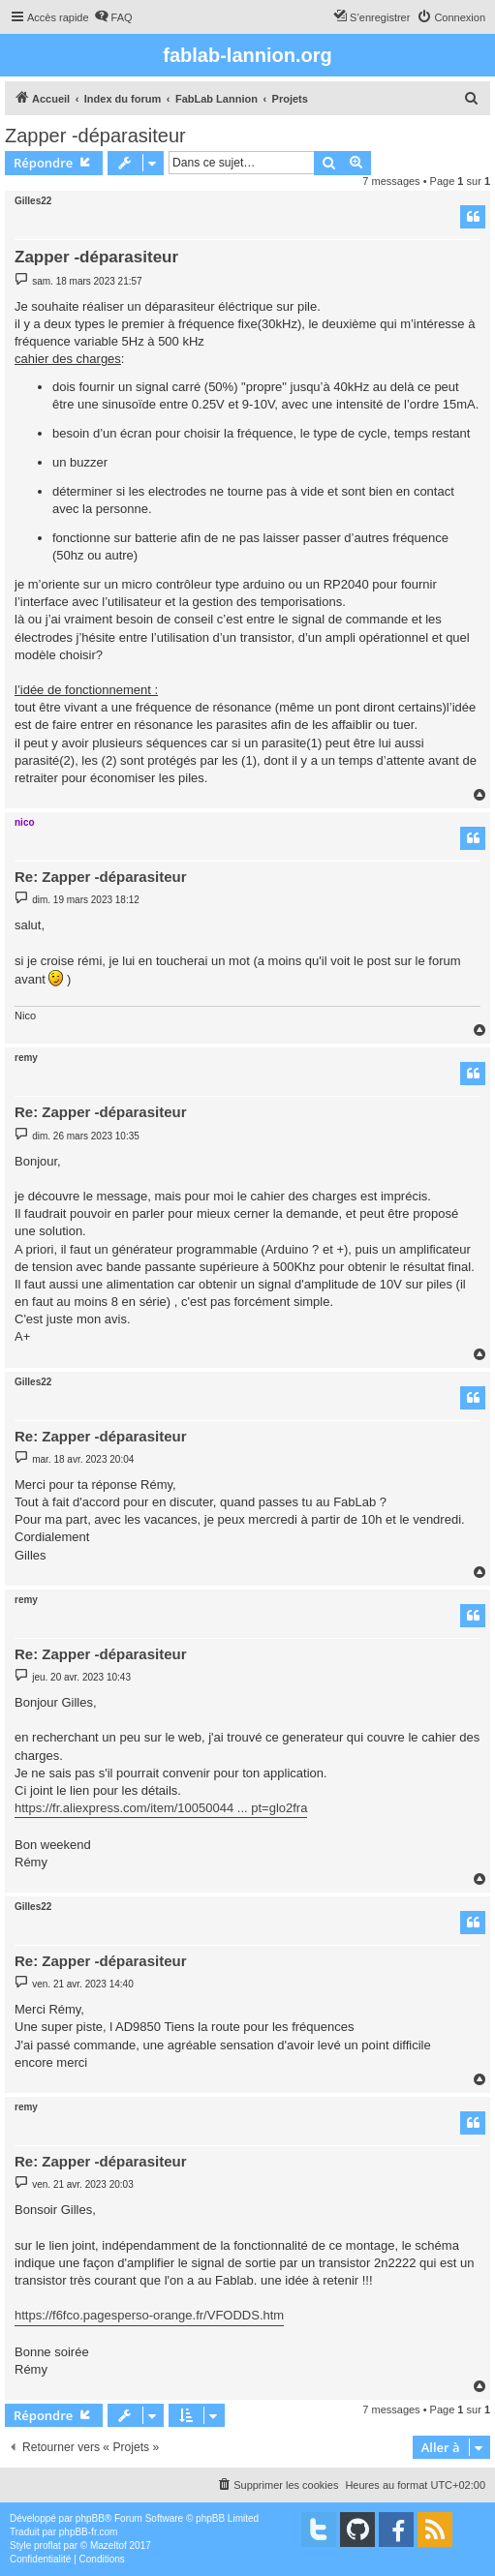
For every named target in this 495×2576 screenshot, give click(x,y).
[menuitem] (113, 17)
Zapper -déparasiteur (95, 135)
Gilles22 (33, 201)
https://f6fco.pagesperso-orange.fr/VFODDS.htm (149, 2315)
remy (26, 1057)
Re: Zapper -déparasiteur (101, 876)
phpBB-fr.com (88, 2532)
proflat (47, 2545)
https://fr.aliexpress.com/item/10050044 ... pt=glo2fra (161, 1808)
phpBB (90, 2518)
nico (25, 822)
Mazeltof (108, 2545)
